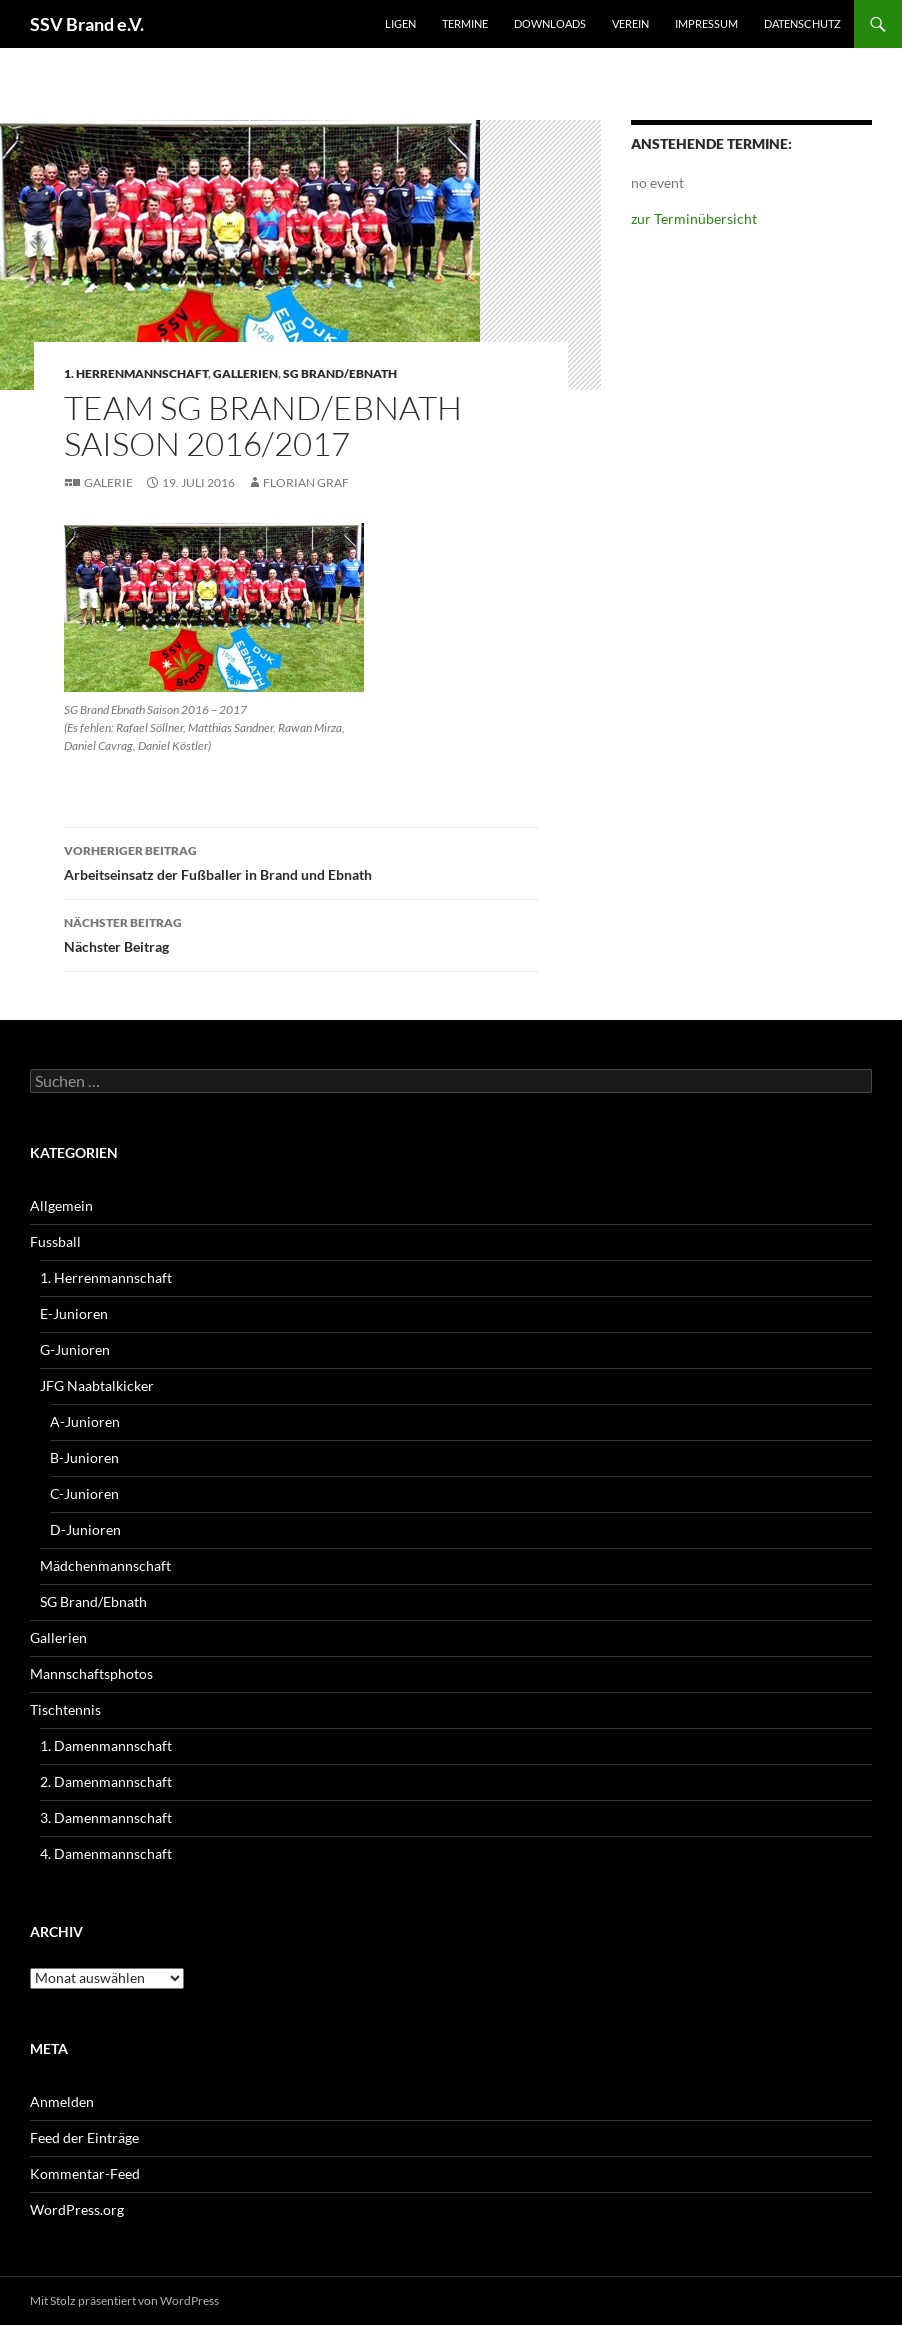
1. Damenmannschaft (106, 1745)
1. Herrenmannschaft (136, 373)
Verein (630, 23)
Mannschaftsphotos (91, 1673)
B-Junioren (84, 1457)
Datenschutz (802, 23)
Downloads (550, 23)
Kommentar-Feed (85, 2173)
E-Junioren (74, 1313)
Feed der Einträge (84, 2137)
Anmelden (62, 2101)
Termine (465, 23)
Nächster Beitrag (301, 933)
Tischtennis (65, 1709)
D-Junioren (85, 1529)
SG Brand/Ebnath (340, 373)
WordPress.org (77, 2209)
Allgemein (61, 1205)
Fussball (55, 1241)
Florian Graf (306, 482)
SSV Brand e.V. (87, 24)
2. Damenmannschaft (106, 1781)
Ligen (400, 23)
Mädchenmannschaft (105, 1565)
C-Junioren (84, 1493)
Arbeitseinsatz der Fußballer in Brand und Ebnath (301, 861)
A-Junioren (85, 1421)
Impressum (706, 23)
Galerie (108, 482)
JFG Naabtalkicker (97, 1385)
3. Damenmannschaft (106, 1817)
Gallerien (245, 373)
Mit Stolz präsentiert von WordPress (124, 2300)
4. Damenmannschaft (106, 1853)
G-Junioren (75, 1349)
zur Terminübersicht (694, 218)
